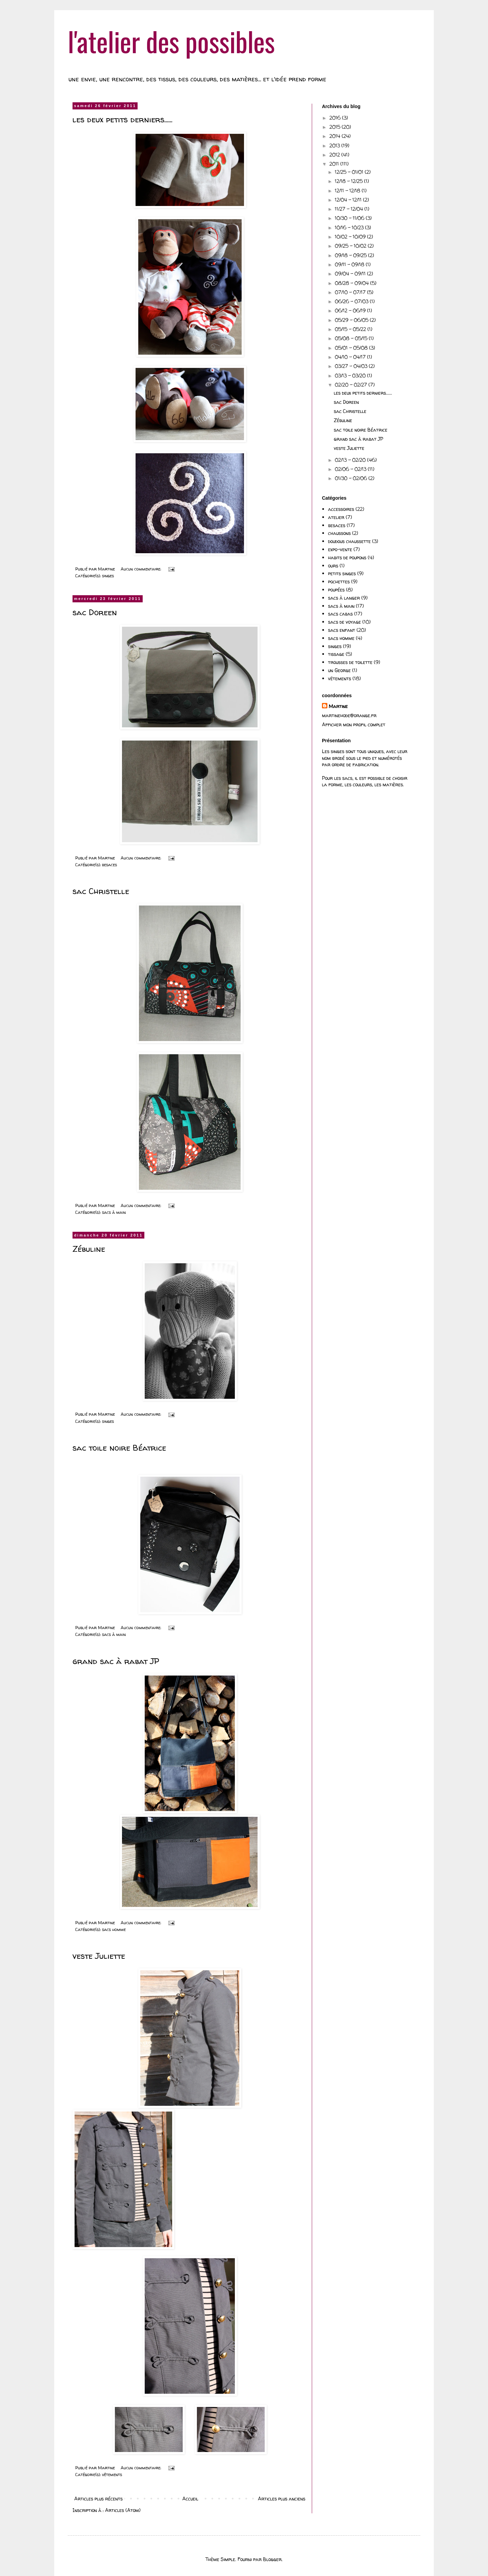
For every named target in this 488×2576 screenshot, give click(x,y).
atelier (336, 517)
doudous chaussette (349, 541)
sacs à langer (344, 598)
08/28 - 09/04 (352, 283)
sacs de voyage (344, 622)
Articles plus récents (98, 2498)
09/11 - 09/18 (350, 264)
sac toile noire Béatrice (119, 1447)
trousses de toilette (350, 662)
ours (333, 565)
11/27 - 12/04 (349, 209)
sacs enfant (341, 630)
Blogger (272, 2559)
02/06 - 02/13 (351, 469)
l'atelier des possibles (171, 41)
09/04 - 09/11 (351, 273)
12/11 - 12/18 (348, 190)
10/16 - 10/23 (350, 227)
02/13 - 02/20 (351, 460)
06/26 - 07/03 (352, 301)
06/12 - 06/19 (351, 310)
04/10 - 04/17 (351, 357)
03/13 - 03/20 (351, 375)
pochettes (339, 581)
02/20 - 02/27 (351, 384)
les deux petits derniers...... (122, 119)
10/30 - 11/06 (350, 218)
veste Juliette (99, 1955)
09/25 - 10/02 (351, 246)
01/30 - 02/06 (351, 478)
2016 (335, 118)
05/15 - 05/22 (351, 329)
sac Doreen (95, 612)
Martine (338, 706)
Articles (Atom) (123, 2510)
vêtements (112, 2474)
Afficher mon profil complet (353, 724)
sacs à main (114, 1212)
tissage (336, 654)
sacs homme (114, 1929)
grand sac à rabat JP (116, 1661)
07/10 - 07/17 (351, 292)
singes (108, 576)
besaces (109, 865)
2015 (335, 127)
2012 (335, 154)
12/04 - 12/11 (349, 199)
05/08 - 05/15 (352, 338)
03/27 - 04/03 (352, 366)
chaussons (339, 533)
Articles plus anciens (281, 2498)
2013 (335, 145)
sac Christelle (101, 891)
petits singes (342, 573)
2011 (334, 164)
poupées (336, 589)
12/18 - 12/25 (349, 181)
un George (339, 670)
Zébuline (89, 1248)
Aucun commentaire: (141, 569)
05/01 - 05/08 (352, 348)
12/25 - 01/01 (350, 172)
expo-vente (340, 549)
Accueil (190, 2498)
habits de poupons (347, 557)
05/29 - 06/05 (352, 320)
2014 (335, 136)
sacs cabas (340, 613)
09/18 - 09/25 (351, 255)
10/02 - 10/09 (351, 236)
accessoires (341, 509)
